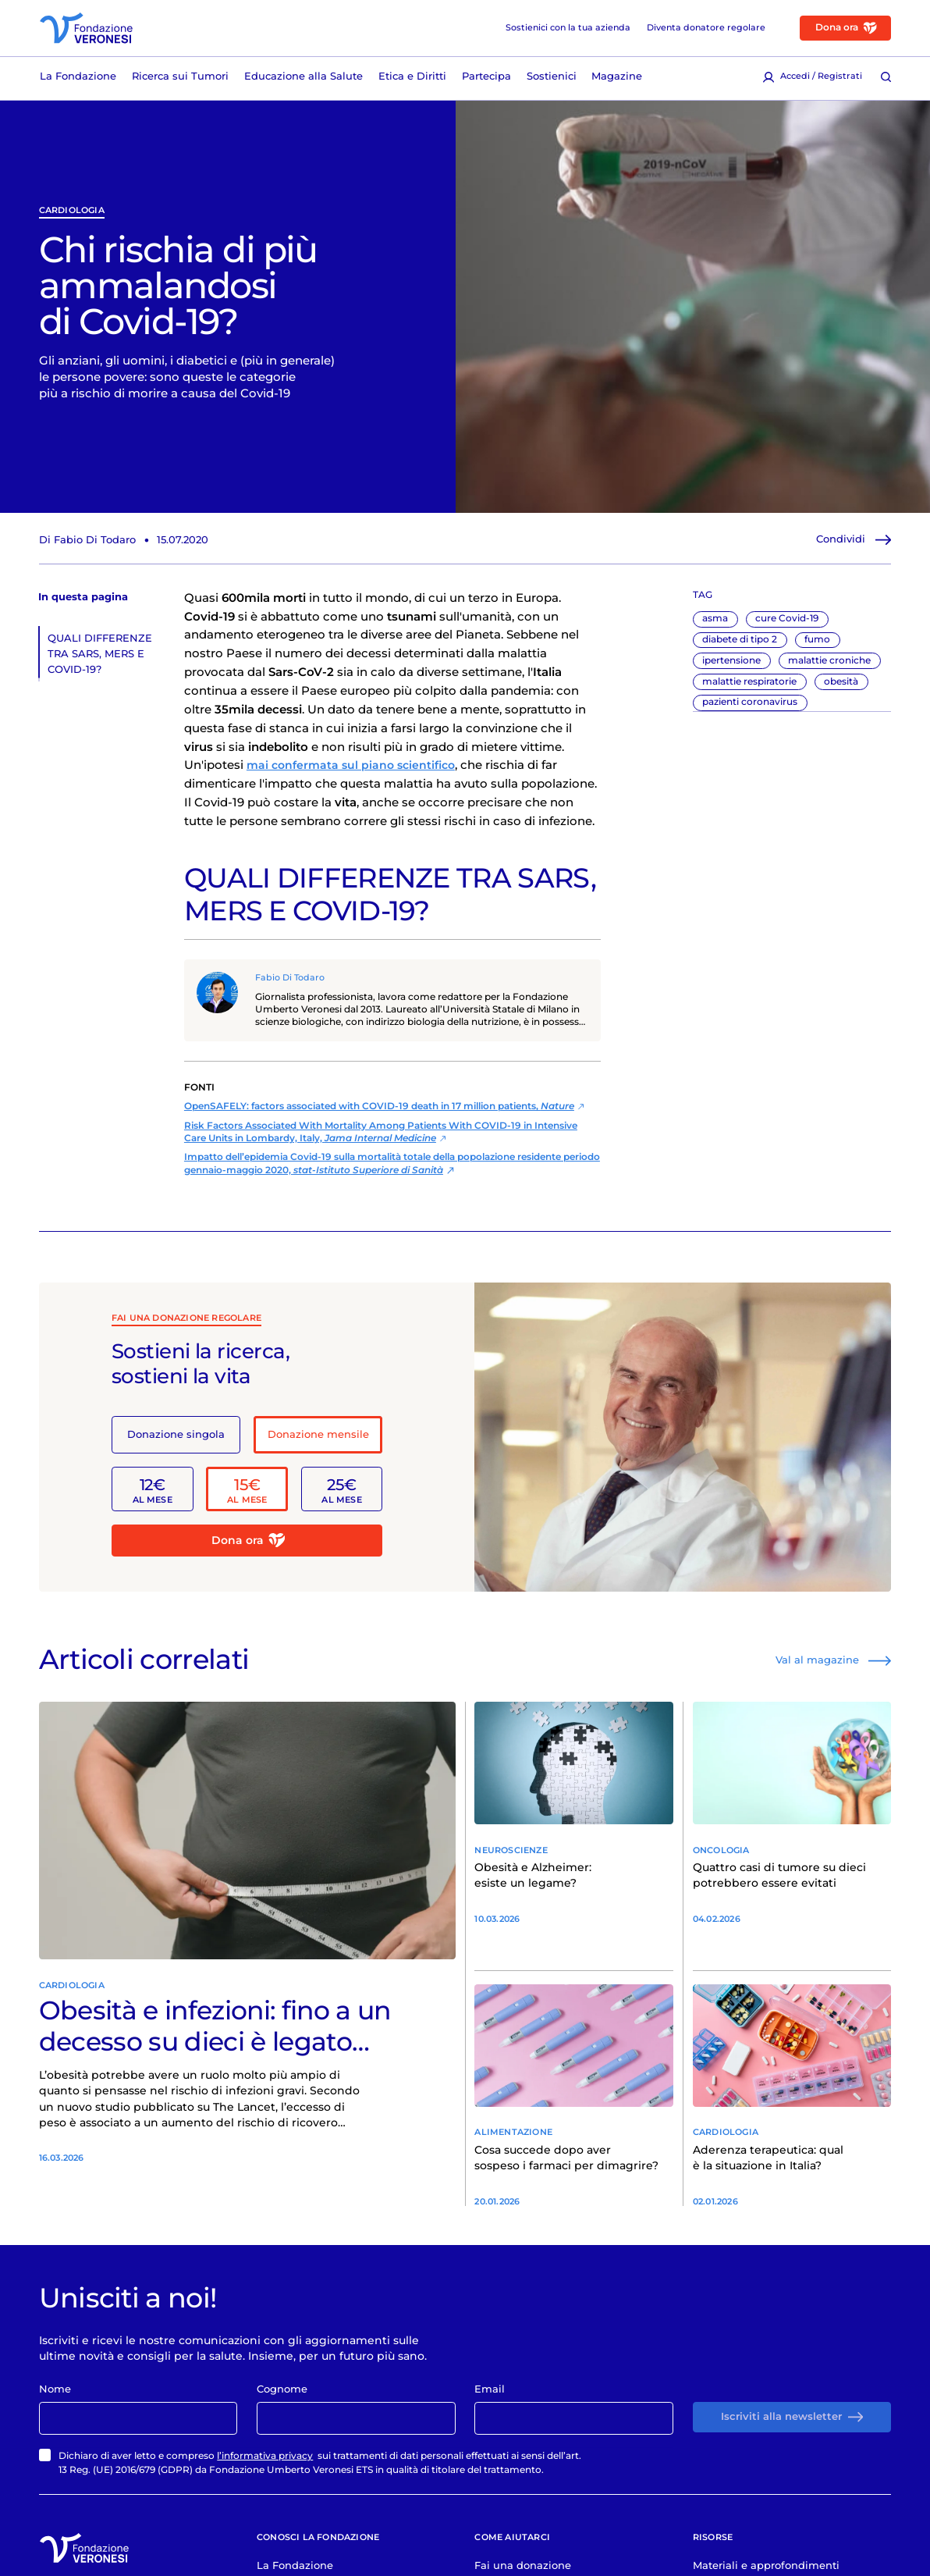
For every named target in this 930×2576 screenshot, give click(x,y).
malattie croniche (829, 665)
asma (715, 624)
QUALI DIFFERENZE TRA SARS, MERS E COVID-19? (100, 659)
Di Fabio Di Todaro (87, 545)
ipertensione (731, 665)
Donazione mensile (318, 1440)
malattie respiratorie (749, 686)
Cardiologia (72, 216)
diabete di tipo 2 (739, 645)
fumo (817, 645)
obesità (841, 686)
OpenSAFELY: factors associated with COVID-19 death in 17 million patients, (379, 1112)
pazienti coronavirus (749, 708)
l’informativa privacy (265, 2469)
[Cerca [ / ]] (885, 78)
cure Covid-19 (786, 624)
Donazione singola (176, 1440)
